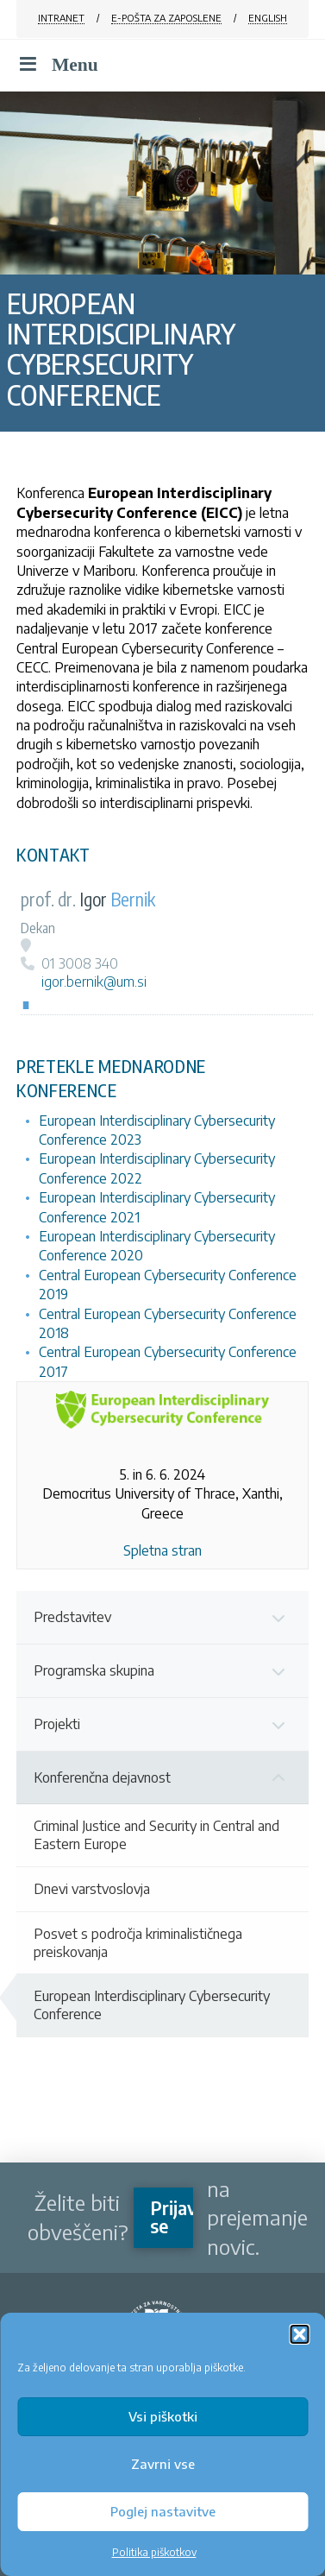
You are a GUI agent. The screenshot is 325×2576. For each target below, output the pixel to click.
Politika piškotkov (154, 2552)
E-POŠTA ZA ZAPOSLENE (166, 17)
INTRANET (61, 17)
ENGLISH (267, 17)
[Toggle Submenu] (278, 1617)
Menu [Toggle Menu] (57, 64)
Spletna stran (162, 1550)
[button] (299, 2334)
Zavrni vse (163, 2464)
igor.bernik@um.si (94, 981)
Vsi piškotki (162, 2416)
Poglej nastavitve (163, 2511)
